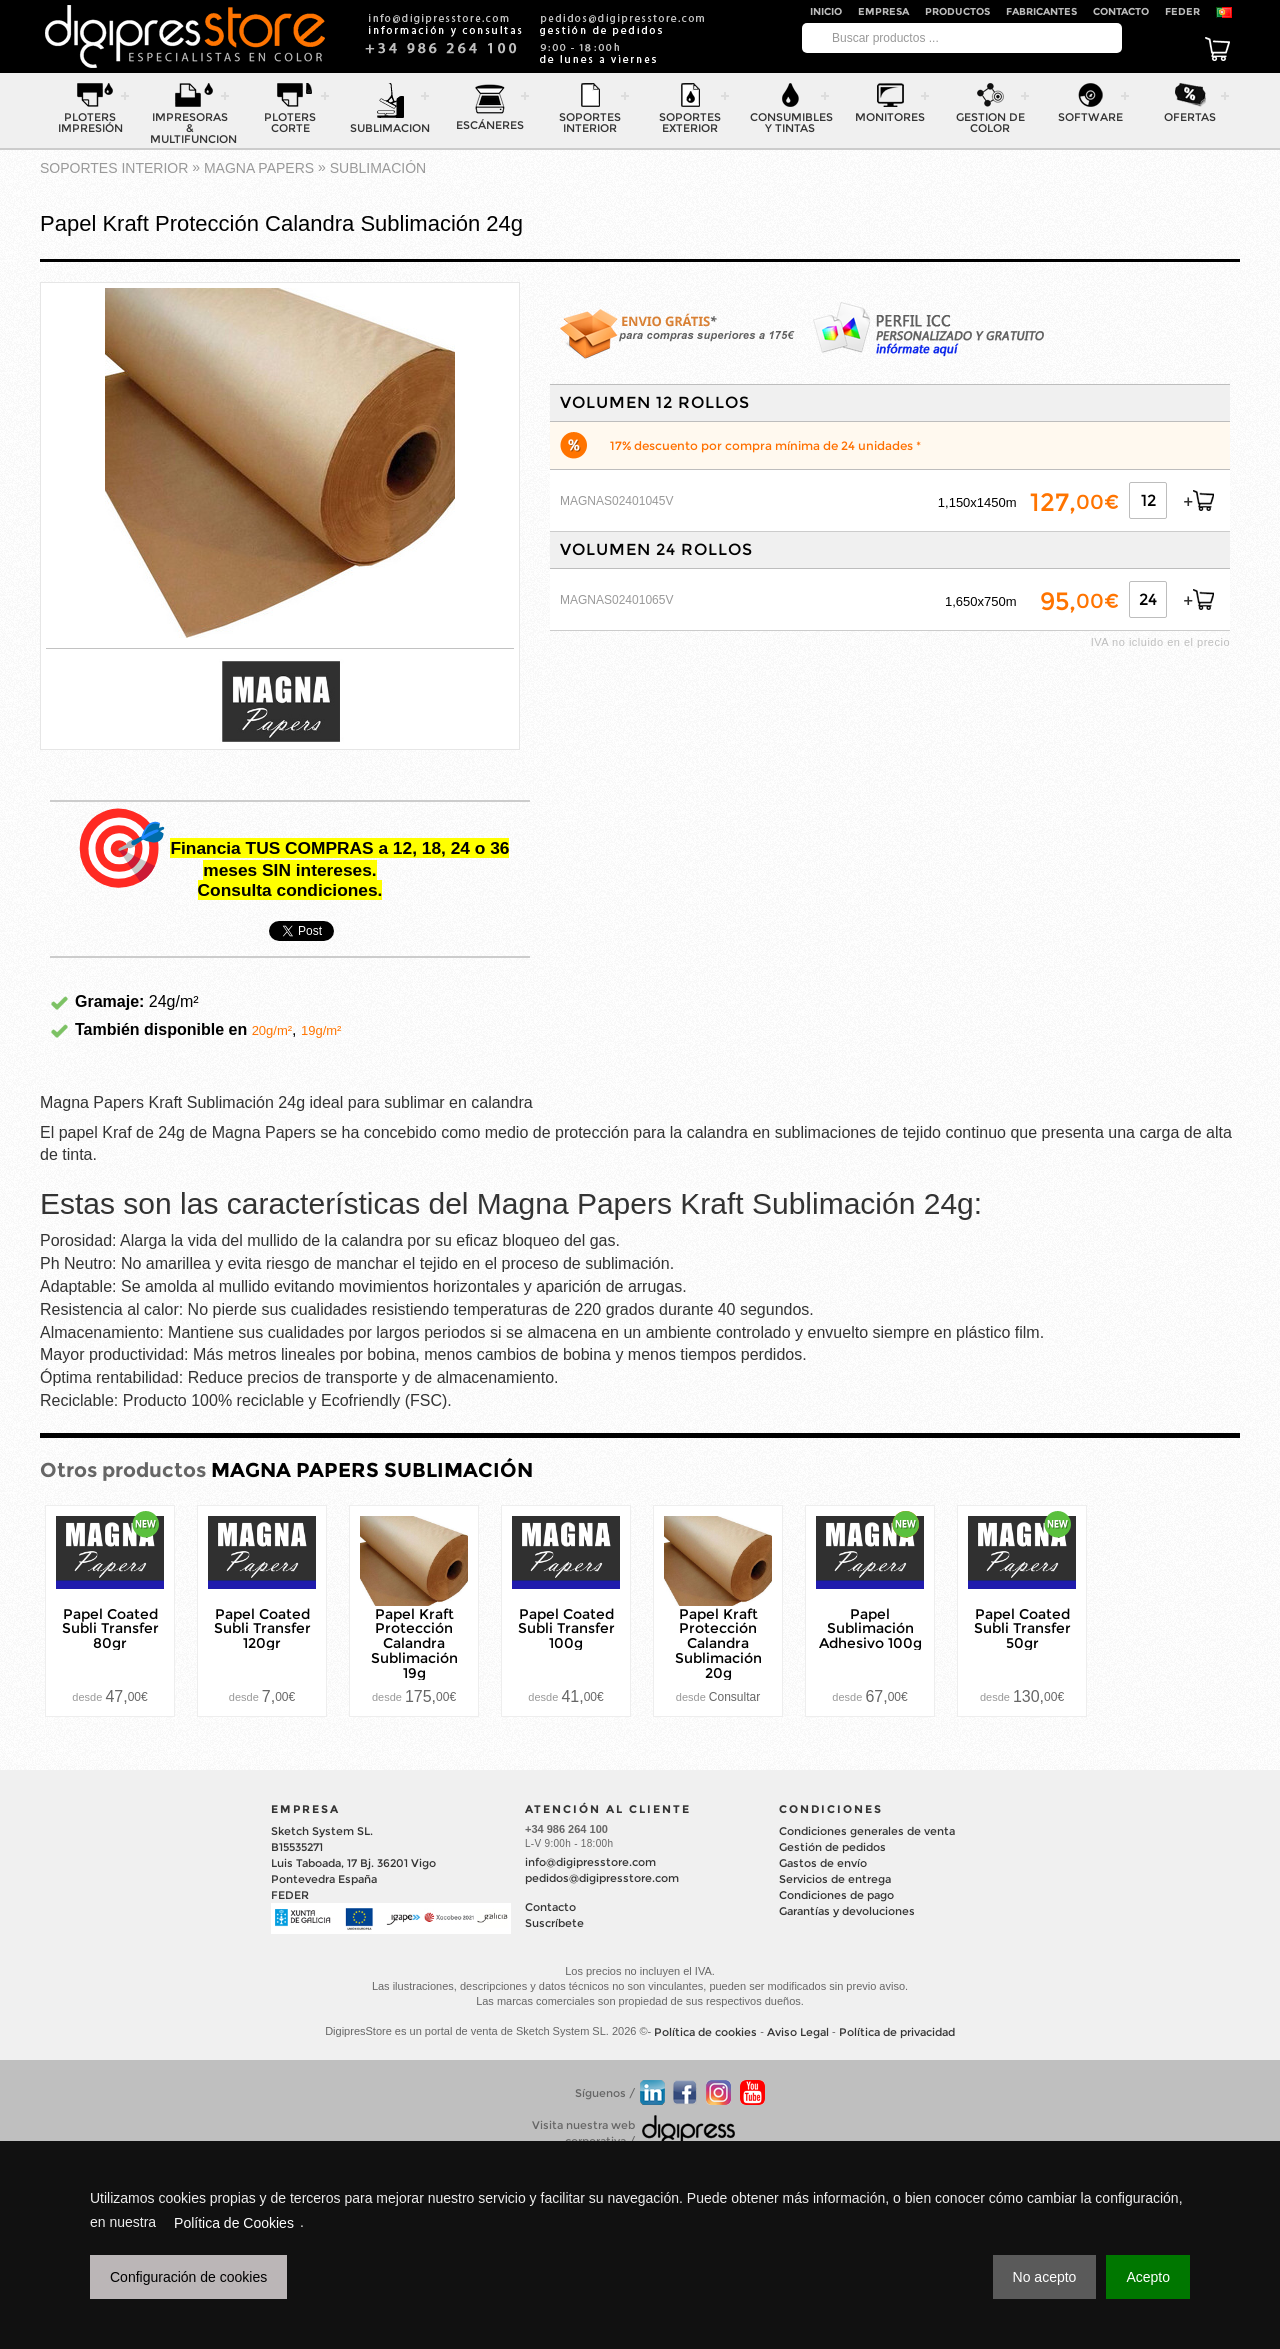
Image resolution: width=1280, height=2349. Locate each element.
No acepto (1045, 2277)
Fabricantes (1041, 11)
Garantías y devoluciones (847, 1911)
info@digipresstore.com (590, 1862)
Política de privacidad (897, 2032)
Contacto (1121, 11)
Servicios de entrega (835, 1879)
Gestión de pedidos (832, 1847)
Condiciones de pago (836, 1895)
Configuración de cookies (188, 2277)
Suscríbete (554, 1923)
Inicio (826, 11)
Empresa (883, 11)
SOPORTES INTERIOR (114, 168)
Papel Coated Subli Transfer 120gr (262, 1628)
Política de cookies (705, 2032)
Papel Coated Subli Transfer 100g (566, 1628)
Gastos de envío (823, 1863)
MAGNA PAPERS (259, 168)
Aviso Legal (798, 2032)
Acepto (1148, 2277)
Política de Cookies (234, 2223)
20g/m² (272, 1030)
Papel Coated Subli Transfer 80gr (110, 1628)
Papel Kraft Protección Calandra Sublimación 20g (718, 1642)
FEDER (1182, 11)
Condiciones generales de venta (867, 1831)
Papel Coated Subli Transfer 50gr (1022, 1628)
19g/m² (321, 1030)
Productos (957, 11)
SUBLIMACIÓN (378, 168)
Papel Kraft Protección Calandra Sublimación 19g (414, 1642)
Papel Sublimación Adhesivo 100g (870, 1628)
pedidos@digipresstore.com (602, 1878)
